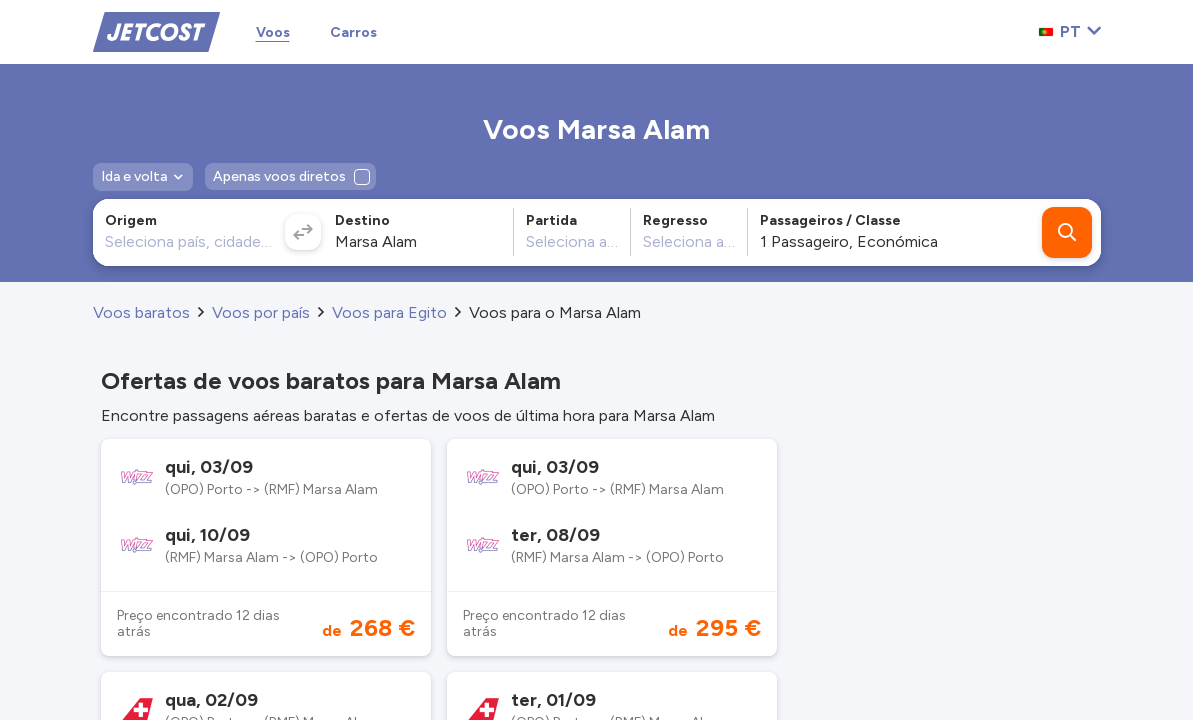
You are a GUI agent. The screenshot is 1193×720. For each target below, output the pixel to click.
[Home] (156, 30)
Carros (353, 32)
